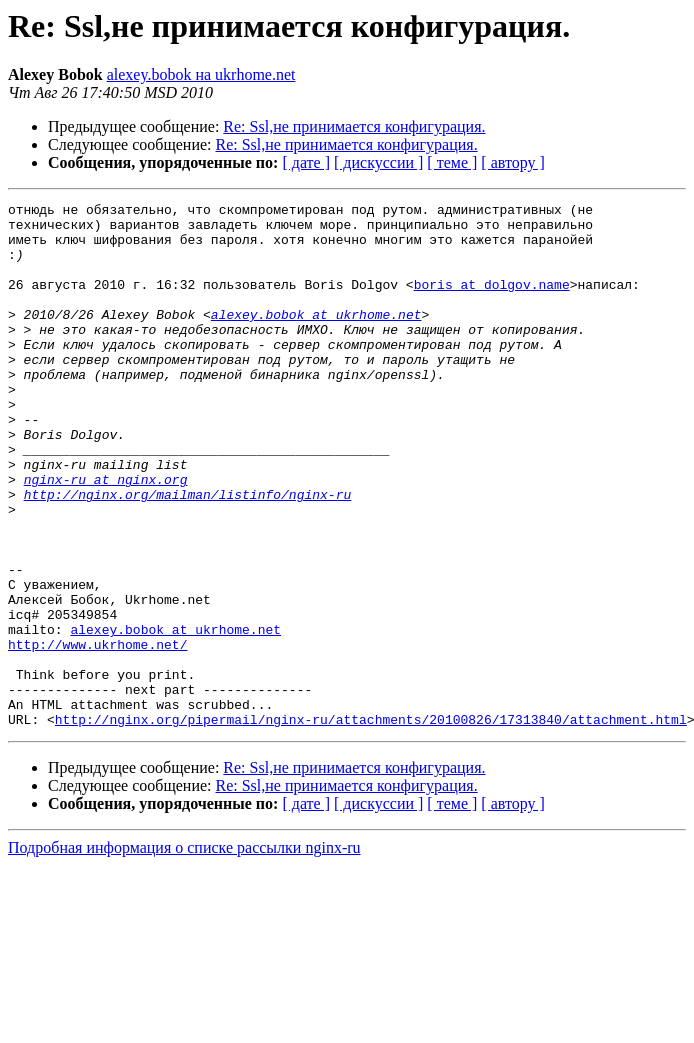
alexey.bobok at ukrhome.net (316, 338)
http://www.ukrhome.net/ (97, 734)
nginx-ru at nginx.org (106, 536)
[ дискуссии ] (378, 162)
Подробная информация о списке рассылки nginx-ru (184, 952)
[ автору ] (512, 162)
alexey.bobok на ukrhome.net (201, 74)
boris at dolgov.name (492, 302)
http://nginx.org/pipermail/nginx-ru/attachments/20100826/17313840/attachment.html (371, 824)
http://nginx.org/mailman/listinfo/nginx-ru (188, 554)
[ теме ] (452, 162)
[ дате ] (306, 162)
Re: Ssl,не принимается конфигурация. (354, 126)
